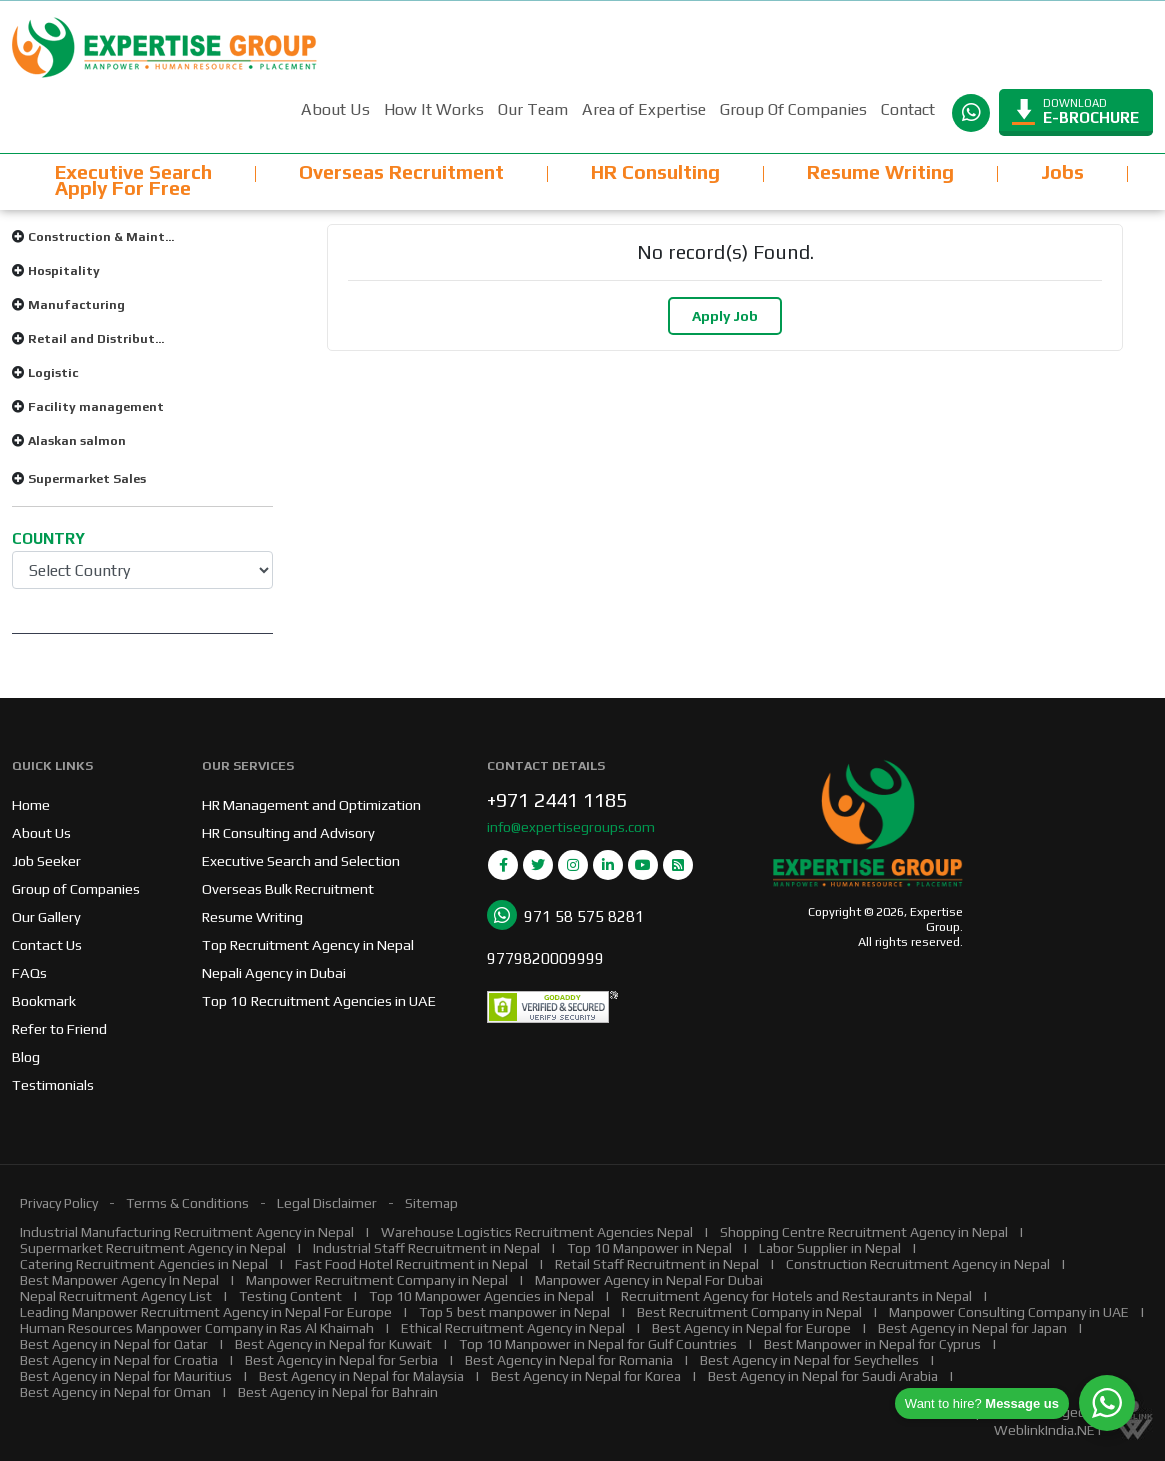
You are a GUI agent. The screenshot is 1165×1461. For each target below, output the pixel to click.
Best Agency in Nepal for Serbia (341, 1360)
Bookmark (44, 1000)
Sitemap (431, 1203)
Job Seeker (46, 860)
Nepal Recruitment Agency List (116, 1296)
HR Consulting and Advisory (288, 832)
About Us (335, 109)
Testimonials (53, 1084)
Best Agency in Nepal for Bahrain (338, 1392)
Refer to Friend (59, 1028)
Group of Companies (76, 888)
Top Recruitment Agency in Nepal (308, 944)
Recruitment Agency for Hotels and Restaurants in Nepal (796, 1296)
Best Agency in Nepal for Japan (972, 1328)
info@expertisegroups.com (571, 827)
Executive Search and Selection (301, 860)
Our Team (533, 109)
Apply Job (725, 316)
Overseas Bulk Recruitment (288, 888)
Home (31, 804)
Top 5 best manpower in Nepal (514, 1312)
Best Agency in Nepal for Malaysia (361, 1376)
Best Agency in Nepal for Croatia (119, 1360)
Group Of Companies (793, 109)
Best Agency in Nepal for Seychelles (809, 1360)
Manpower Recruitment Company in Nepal (377, 1280)
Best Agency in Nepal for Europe (751, 1328)
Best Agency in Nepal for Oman (115, 1392)
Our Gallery (46, 916)
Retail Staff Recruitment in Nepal (657, 1264)
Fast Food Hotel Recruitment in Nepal (411, 1264)
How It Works (434, 109)
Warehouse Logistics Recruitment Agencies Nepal (537, 1232)
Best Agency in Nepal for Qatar (114, 1344)
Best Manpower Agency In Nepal (119, 1280)
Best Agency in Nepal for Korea (586, 1376)
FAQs (29, 972)
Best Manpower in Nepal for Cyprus (872, 1344)
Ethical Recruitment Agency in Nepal (513, 1328)
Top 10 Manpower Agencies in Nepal (481, 1296)
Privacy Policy (59, 1203)
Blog (26, 1056)
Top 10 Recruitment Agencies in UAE (319, 1000)
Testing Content (290, 1296)
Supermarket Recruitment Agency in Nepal (153, 1248)
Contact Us (47, 944)
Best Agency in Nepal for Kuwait (333, 1344)
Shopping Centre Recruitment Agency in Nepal (864, 1232)
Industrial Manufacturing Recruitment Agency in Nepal (187, 1232)
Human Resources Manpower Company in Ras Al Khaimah (197, 1328)
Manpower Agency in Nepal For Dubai (649, 1280)
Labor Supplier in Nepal (830, 1248)
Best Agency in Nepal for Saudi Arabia (823, 1376)
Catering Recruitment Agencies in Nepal (144, 1264)
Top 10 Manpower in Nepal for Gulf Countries (598, 1344)
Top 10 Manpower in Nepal (649, 1248)
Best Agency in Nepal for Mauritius (126, 1376)
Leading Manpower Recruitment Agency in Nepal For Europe (206, 1312)
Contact (908, 109)
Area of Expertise (644, 109)
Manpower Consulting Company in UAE (1009, 1312)
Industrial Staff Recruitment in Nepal (426, 1248)
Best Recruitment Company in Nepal (749, 1312)
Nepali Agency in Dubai (274, 972)
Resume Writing (252, 916)
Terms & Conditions (187, 1203)
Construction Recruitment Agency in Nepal (918, 1264)
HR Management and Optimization (311, 804)
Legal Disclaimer (327, 1203)
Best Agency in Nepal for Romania (569, 1360)
